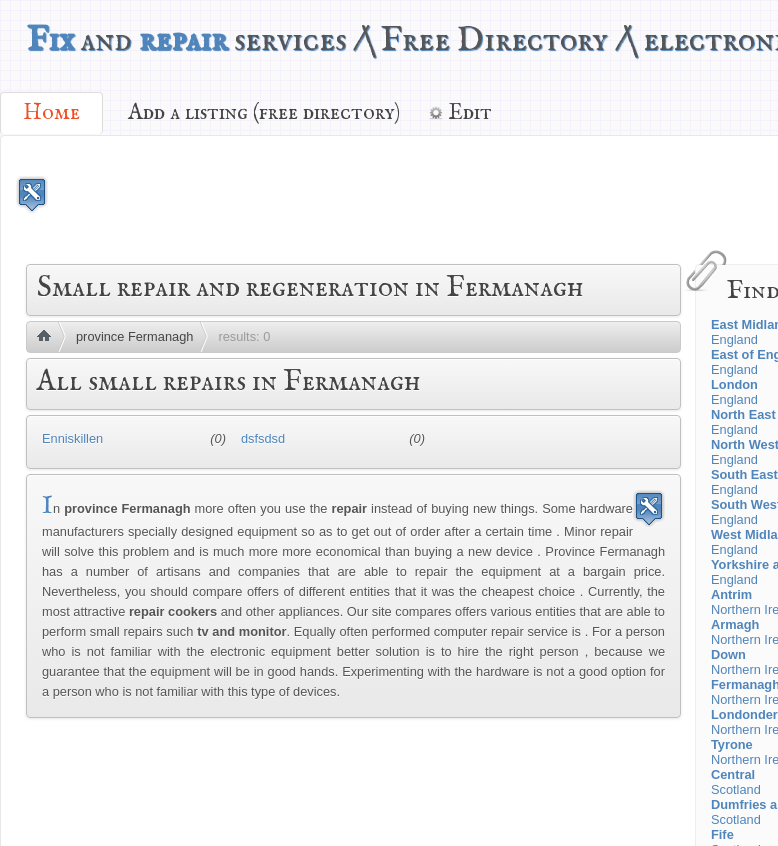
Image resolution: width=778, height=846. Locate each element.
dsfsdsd (263, 438)
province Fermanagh (134, 336)
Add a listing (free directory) (264, 113)
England (734, 392)
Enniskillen (72, 438)
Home (51, 113)
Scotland (736, 782)
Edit (470, 113)
